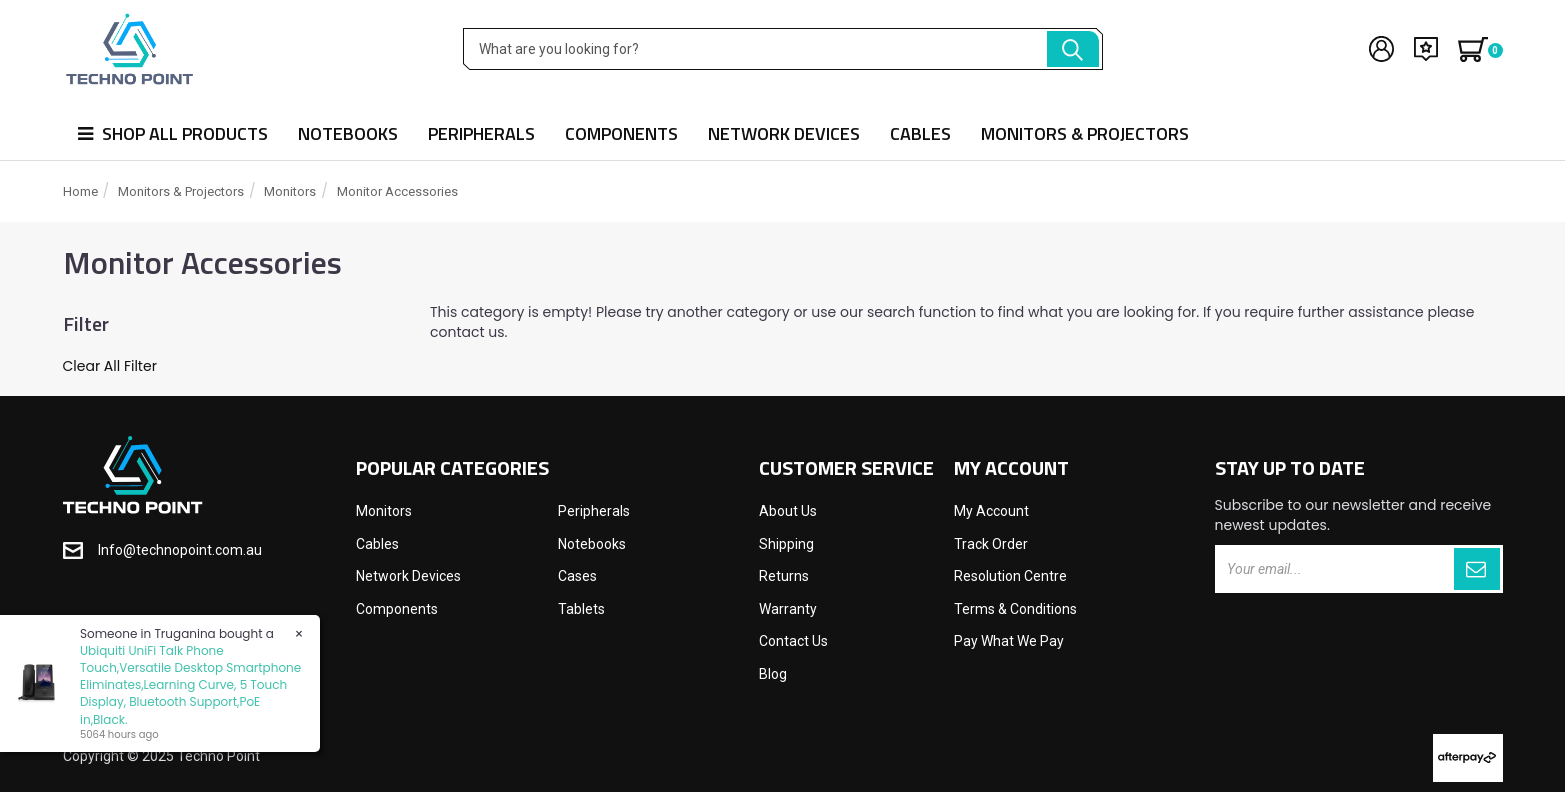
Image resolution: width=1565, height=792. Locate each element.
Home (80, 191)
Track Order (991, 544)
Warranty (788, 609)
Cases (577, 576)
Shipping (786, 544)
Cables (920, 133)
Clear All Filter (110, 366)
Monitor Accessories (397, 191)
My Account (991, 511)
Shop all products (173, 133)
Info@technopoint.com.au (180, 550)
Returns (784, 576)
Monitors (290, 191)
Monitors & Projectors (1085, 133)
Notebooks (348, 133)
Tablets (581, 609)
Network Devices (784, 133)
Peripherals (481, 133)
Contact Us (793, 641)
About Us (788, 511)
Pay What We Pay (1009, 641)
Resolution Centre (1010, 576)
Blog (773, 674)
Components (621, 133)
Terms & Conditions (1015, 609)
